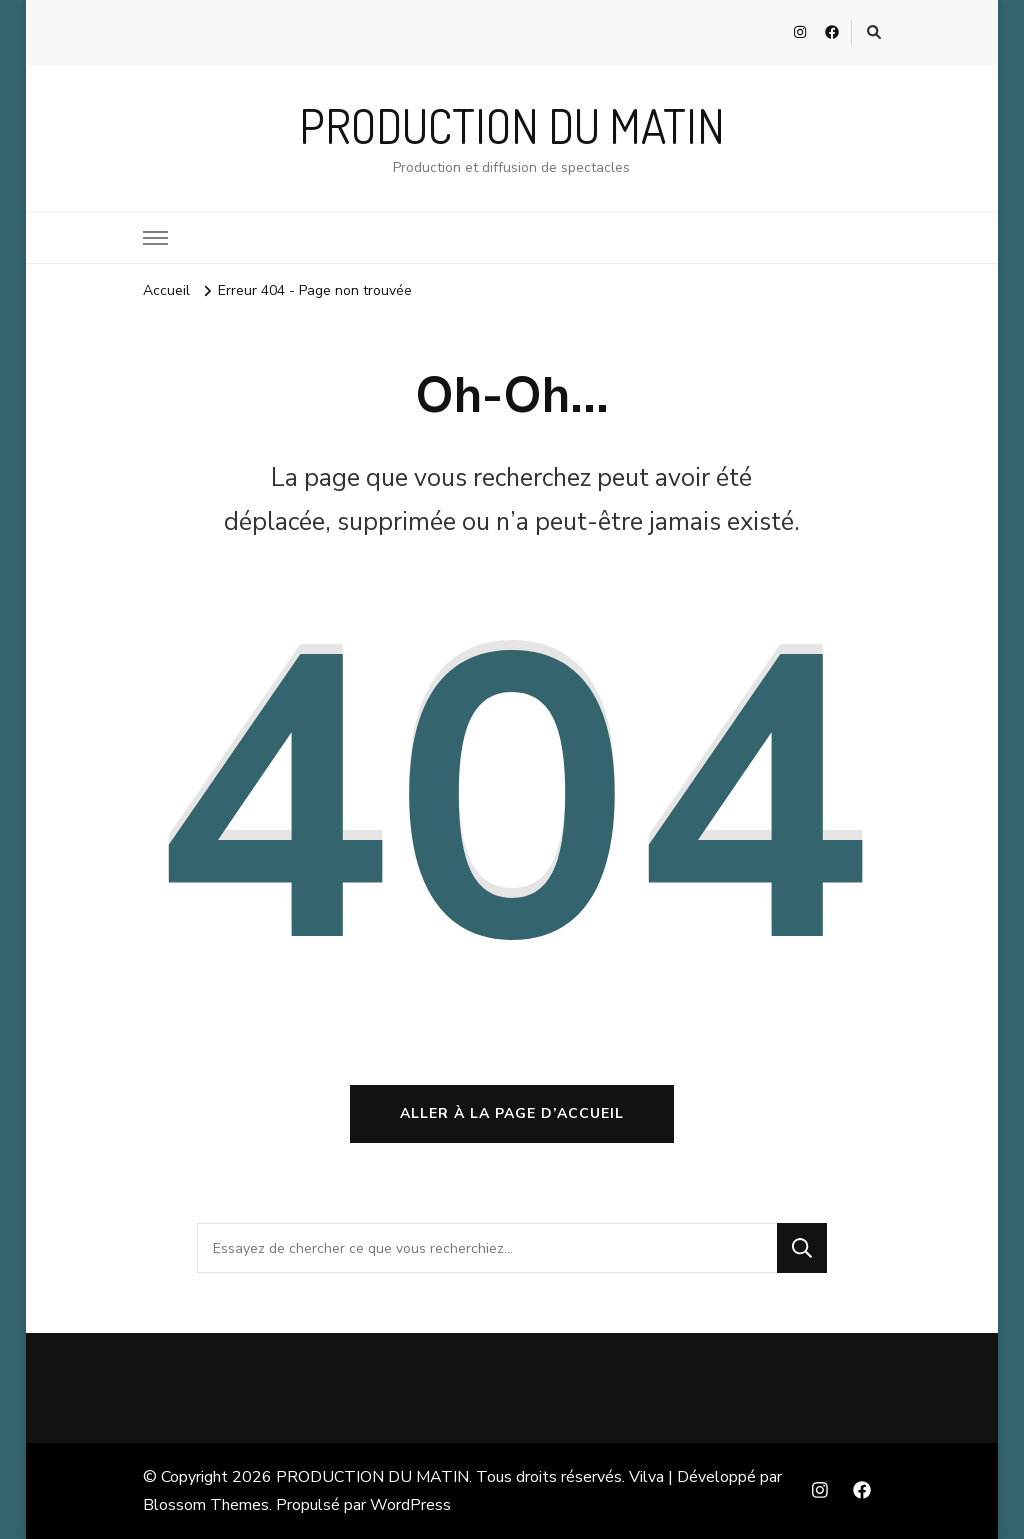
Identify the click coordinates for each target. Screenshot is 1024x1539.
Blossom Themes (206, 1505)
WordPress (410, 1505)
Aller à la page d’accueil (512, 1113)
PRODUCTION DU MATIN (512, 125)
